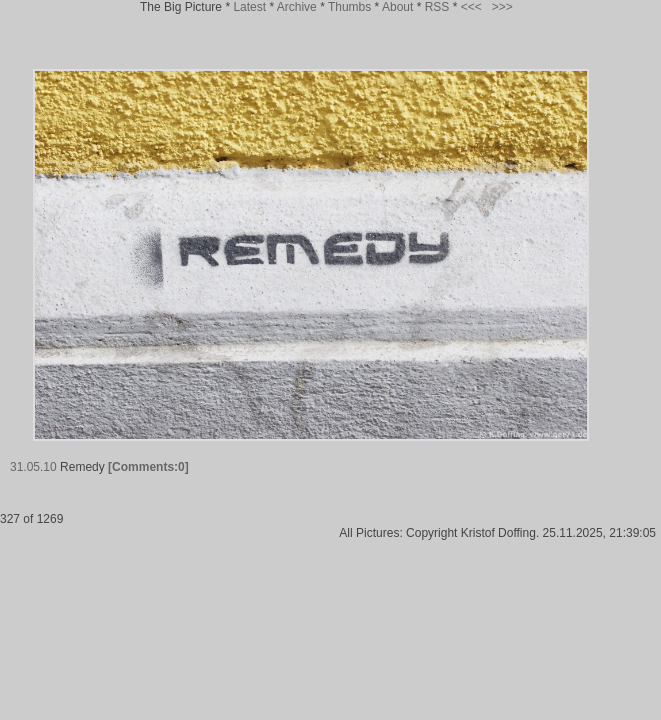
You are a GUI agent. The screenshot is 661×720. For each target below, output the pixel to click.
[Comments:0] (148, 467)
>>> (502, 7)
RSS (437, 7)
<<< (471, 7)
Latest (249, 7)
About (397, 7)
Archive (297, 7)
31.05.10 (33, 467)
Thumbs (349, 7)
